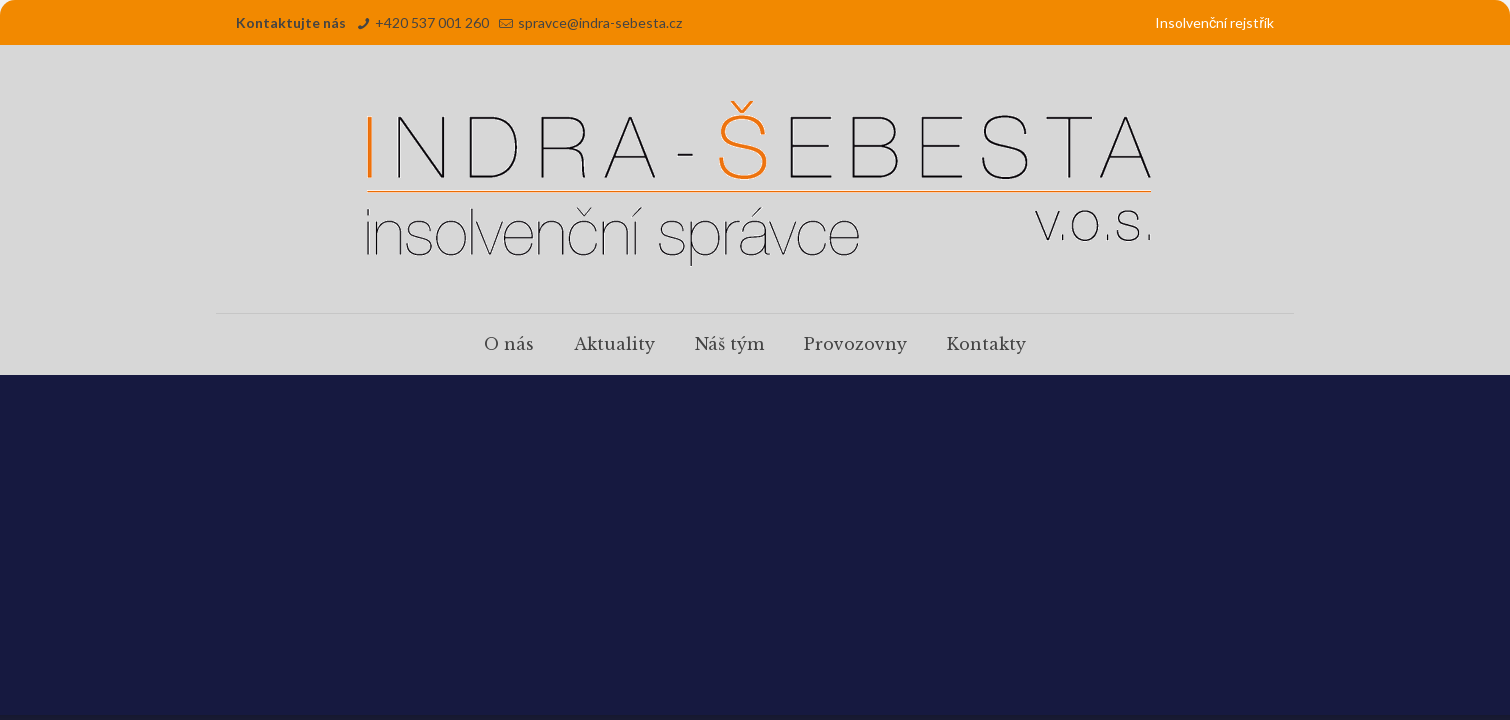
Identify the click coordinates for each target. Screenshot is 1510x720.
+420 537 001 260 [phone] (432, 22)
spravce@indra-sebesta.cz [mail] (600, 22)
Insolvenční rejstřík (1214, 22)
